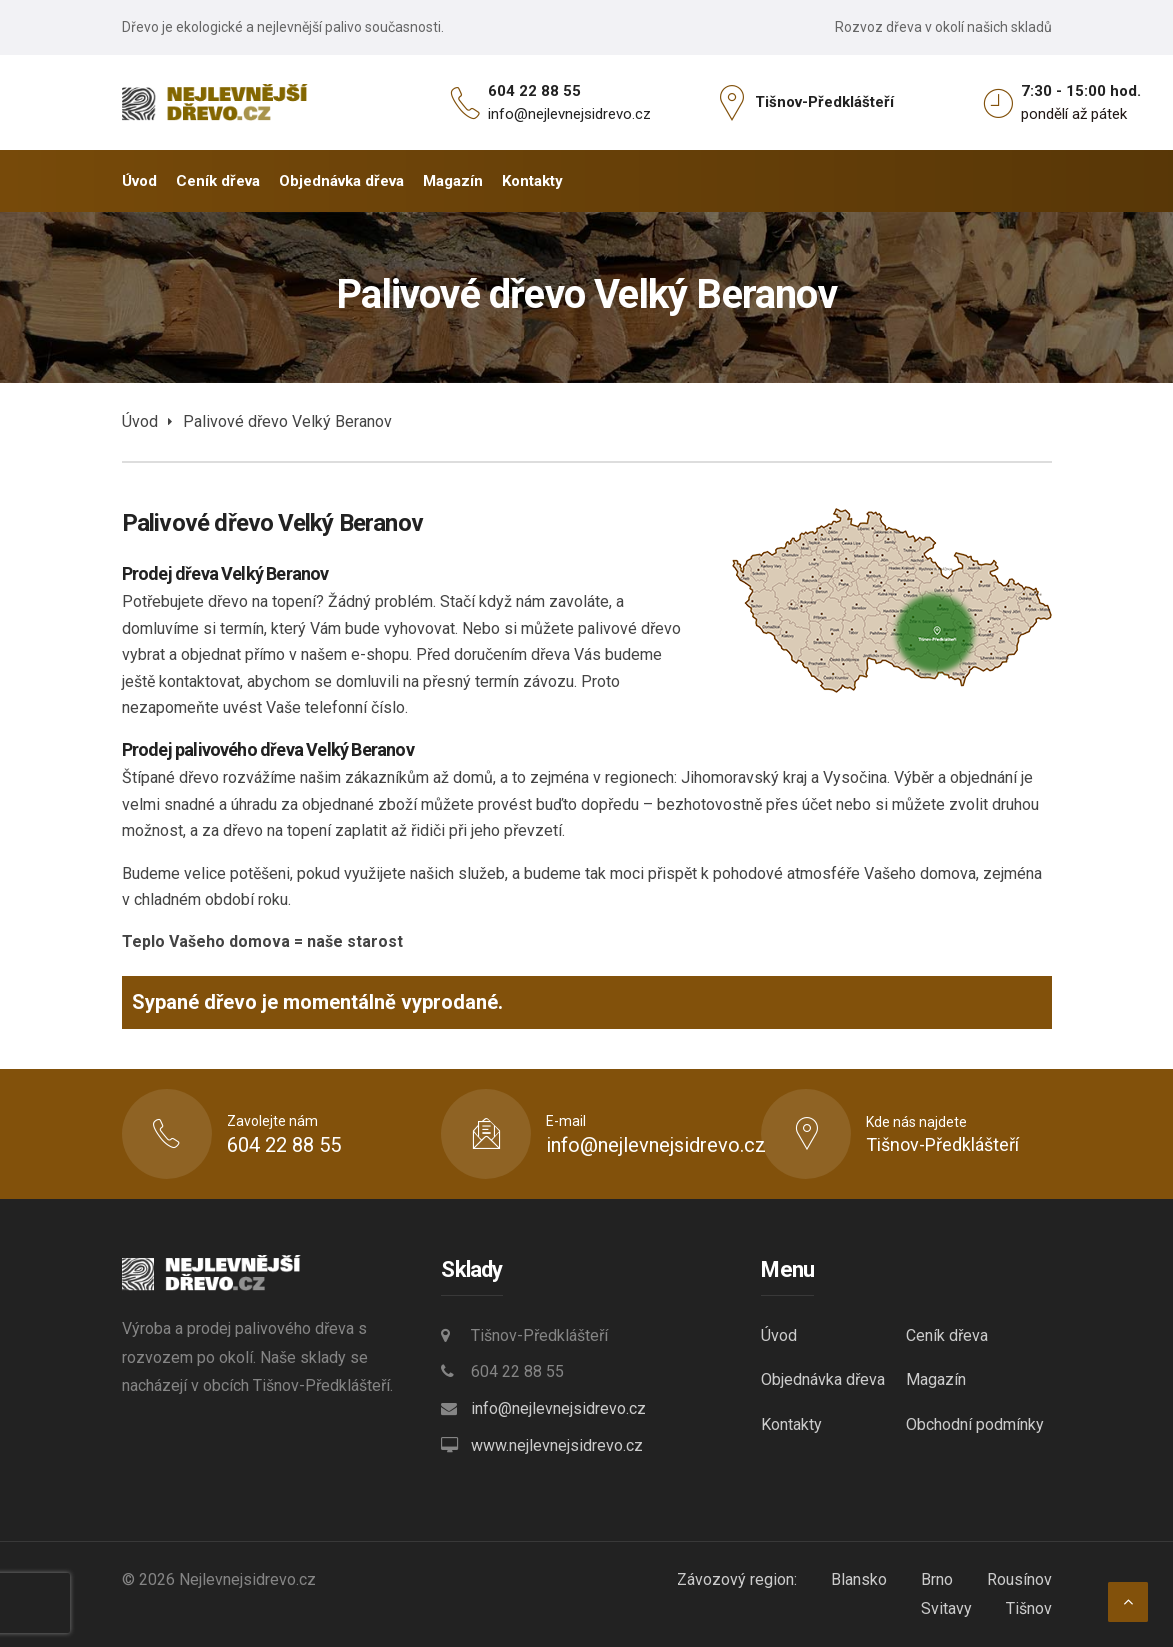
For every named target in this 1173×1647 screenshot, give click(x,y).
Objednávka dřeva (823, 1379)
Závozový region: (737, 1579)
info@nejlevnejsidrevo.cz (569, 114)
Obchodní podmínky (975, 1424)
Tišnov (1029, 1608)
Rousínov (1019, 1579)
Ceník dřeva (947, 1335)
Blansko (859, 1579)
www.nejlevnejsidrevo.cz (557, 1445)
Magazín (936, 1379)
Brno (937, 1579)
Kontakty (791, 1424)
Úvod (140, 421)
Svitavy (946, 1608)
